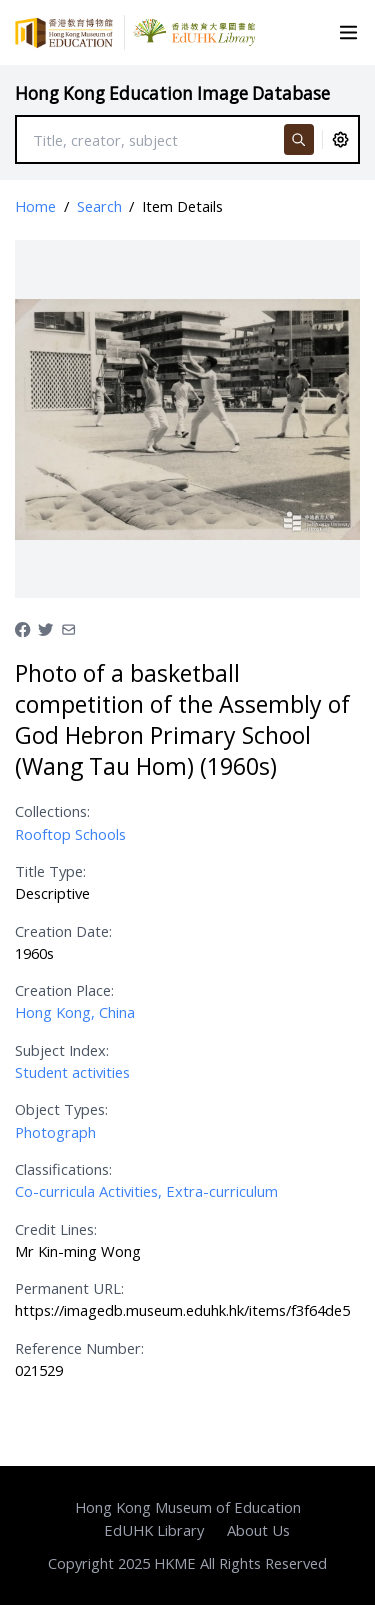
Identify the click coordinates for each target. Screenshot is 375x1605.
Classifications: (63, 1169)
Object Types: (61, 1109)
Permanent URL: (69, 1288)
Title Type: (50, 871)
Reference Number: (79, 1348)
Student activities (72, 1072)
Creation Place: (64, 990)
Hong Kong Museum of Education (188, 1507)
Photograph (55, 1132)
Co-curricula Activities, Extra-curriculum (146, 1191)
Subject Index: (62, 1050)
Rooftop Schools (70, 834)
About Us (258, 1530)
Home (35, 206)
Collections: (52, 811)
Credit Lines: (56, 1229)
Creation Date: (63, 931)
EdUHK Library (154, 1530)
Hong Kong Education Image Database (172, 93)
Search (99, 206)
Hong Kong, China (75, 1012)
